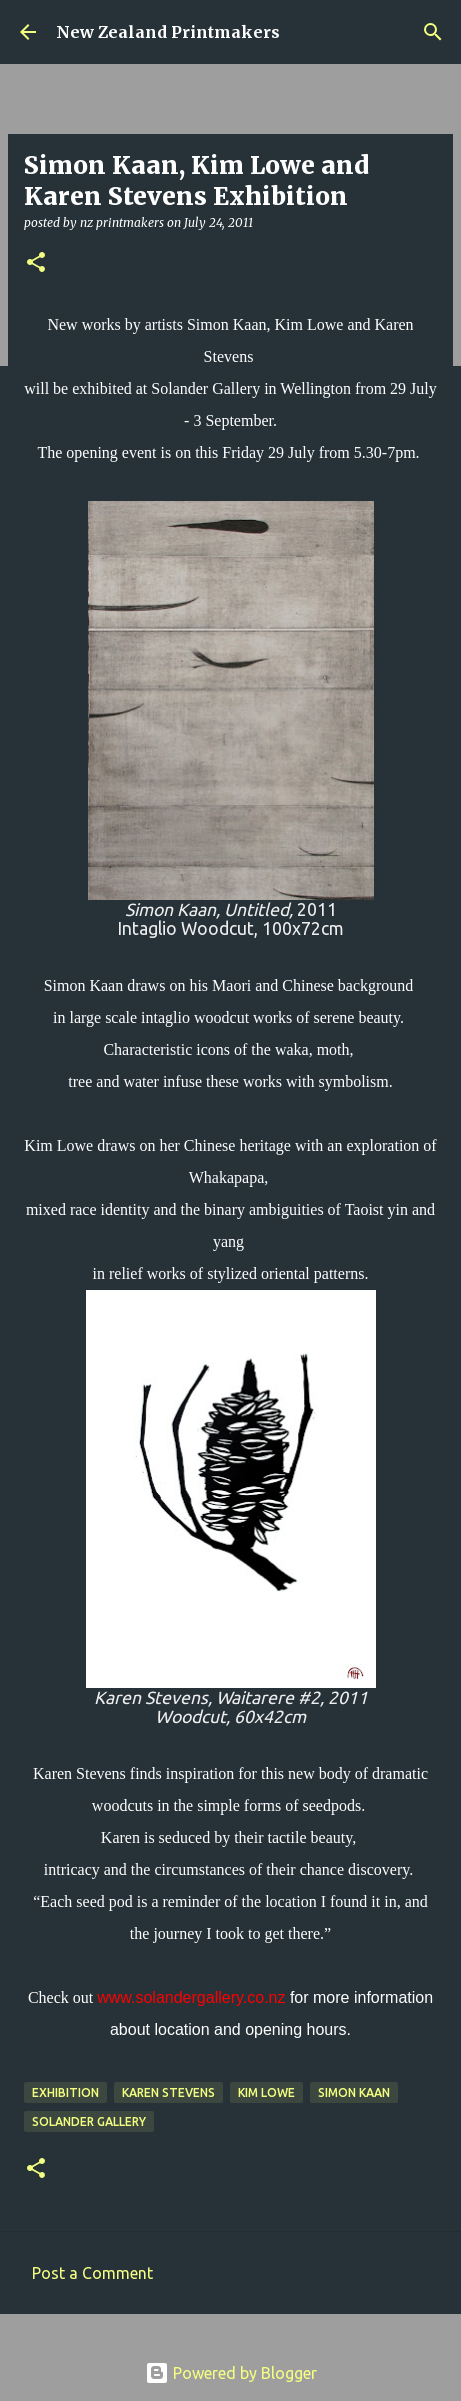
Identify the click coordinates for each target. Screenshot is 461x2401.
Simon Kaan (354, 2092)
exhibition (65, 2092)
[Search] (433, 32)
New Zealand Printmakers (168, 32)
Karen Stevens (168, 2092)
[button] (36, 263)
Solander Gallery (89, 2121)
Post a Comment (92, 2273)
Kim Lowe (266, 2092)
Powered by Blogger (231, 2373)
